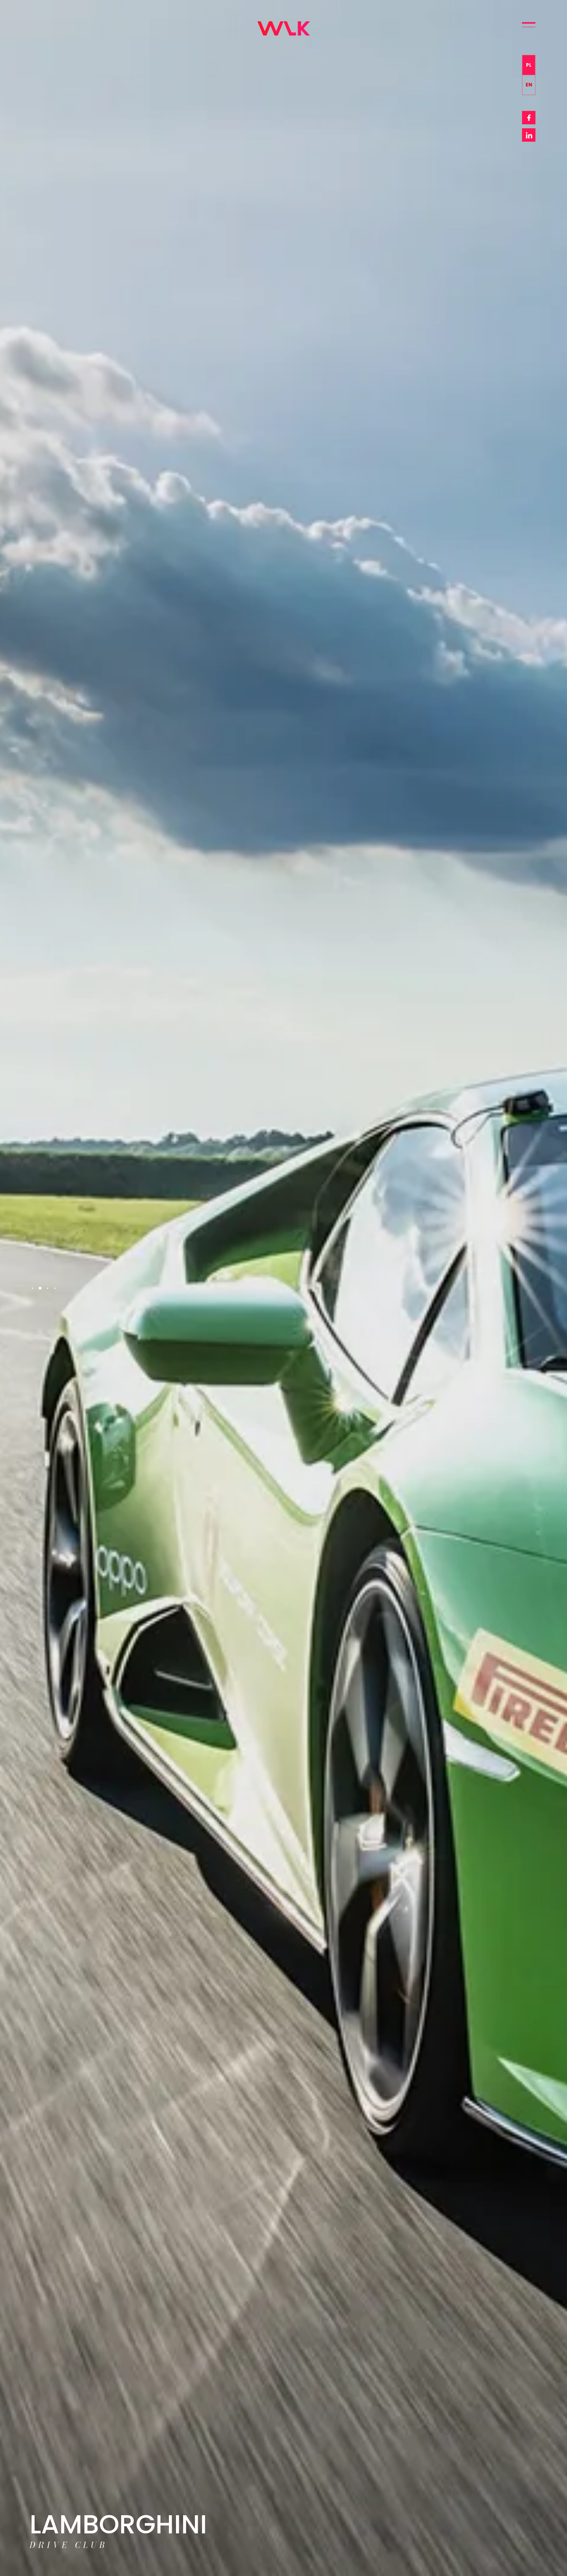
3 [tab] (47, 1288)
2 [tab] (40, 1288)
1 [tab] (32, 1288)
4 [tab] (55, 1288)
